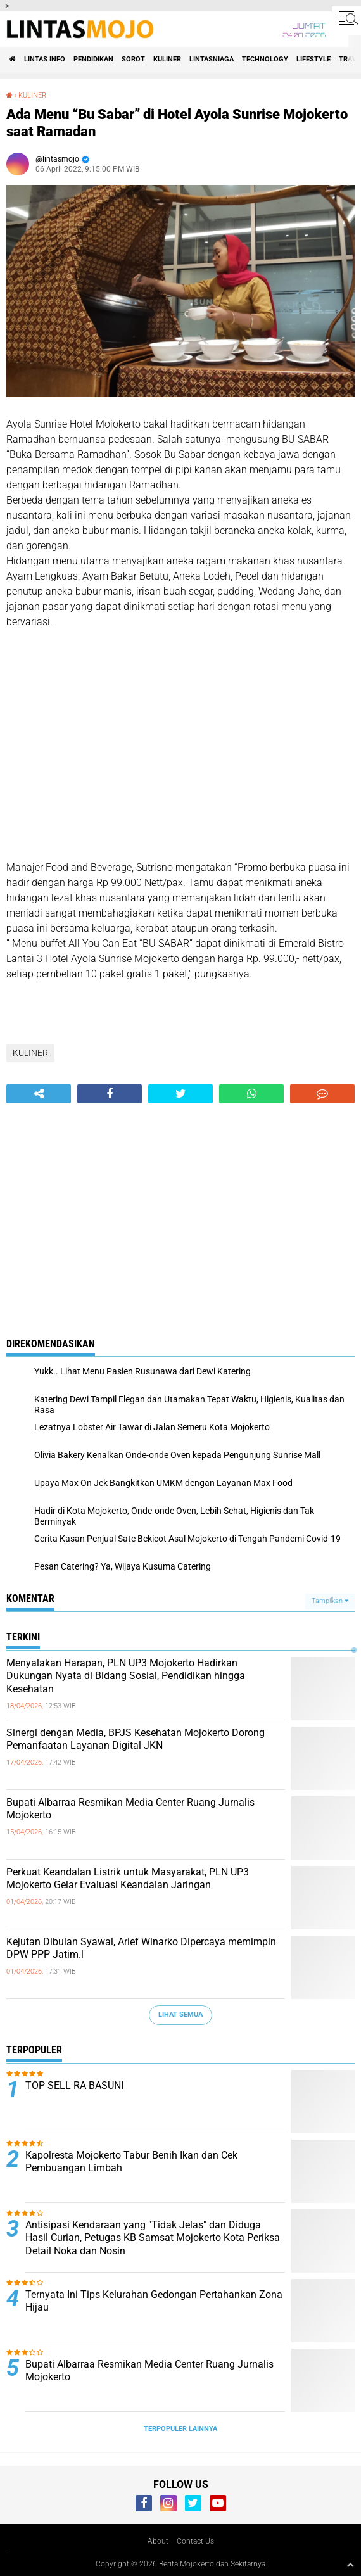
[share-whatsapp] (251, 1093)
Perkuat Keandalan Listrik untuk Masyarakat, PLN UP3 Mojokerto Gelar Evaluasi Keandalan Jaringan (127, 1878)
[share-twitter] (180, 1093)
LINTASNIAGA (211, 59)
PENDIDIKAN (93, 59)
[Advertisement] (180, 752)
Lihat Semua (180, 2014)
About (158, 2541)
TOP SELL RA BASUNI (74, 2085)
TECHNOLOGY (265, 59)
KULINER (167, 59)
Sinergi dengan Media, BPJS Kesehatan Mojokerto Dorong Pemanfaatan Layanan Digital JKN (135, 1739)
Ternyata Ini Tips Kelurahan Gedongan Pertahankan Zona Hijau (153, 2301)
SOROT (133, 59)
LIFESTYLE (313, 59)
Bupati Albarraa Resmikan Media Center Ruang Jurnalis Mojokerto (130, 1809)
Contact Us (195, 2541)
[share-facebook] (109, 1093)
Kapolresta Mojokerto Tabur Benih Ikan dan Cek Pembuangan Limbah (131, 2161)
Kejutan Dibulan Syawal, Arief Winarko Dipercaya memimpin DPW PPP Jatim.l (141, 1948)
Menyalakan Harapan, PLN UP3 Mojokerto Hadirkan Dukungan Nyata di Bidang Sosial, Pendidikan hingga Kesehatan (125, 1676)
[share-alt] (38, 1093)
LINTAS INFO (44, 59)
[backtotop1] (350, 2564)
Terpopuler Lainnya (180, 2429)
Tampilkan (330, 1601)
